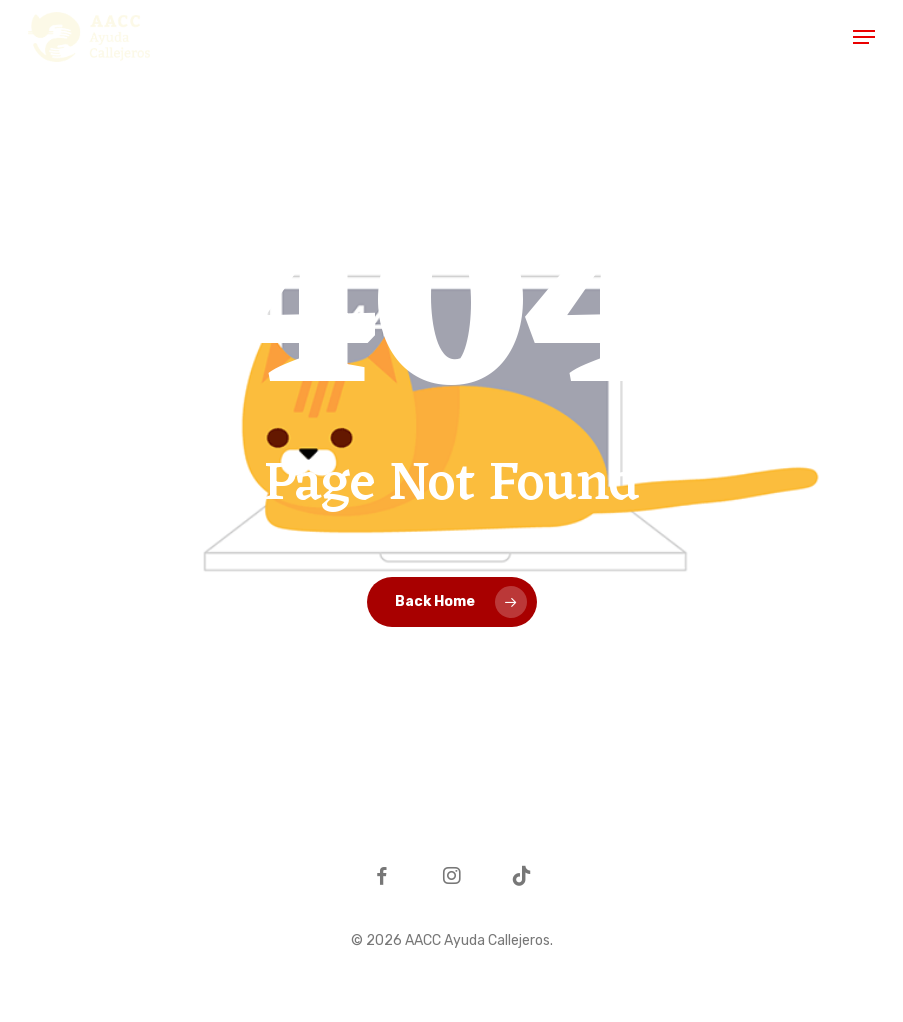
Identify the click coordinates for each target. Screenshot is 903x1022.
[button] (864, 37)
